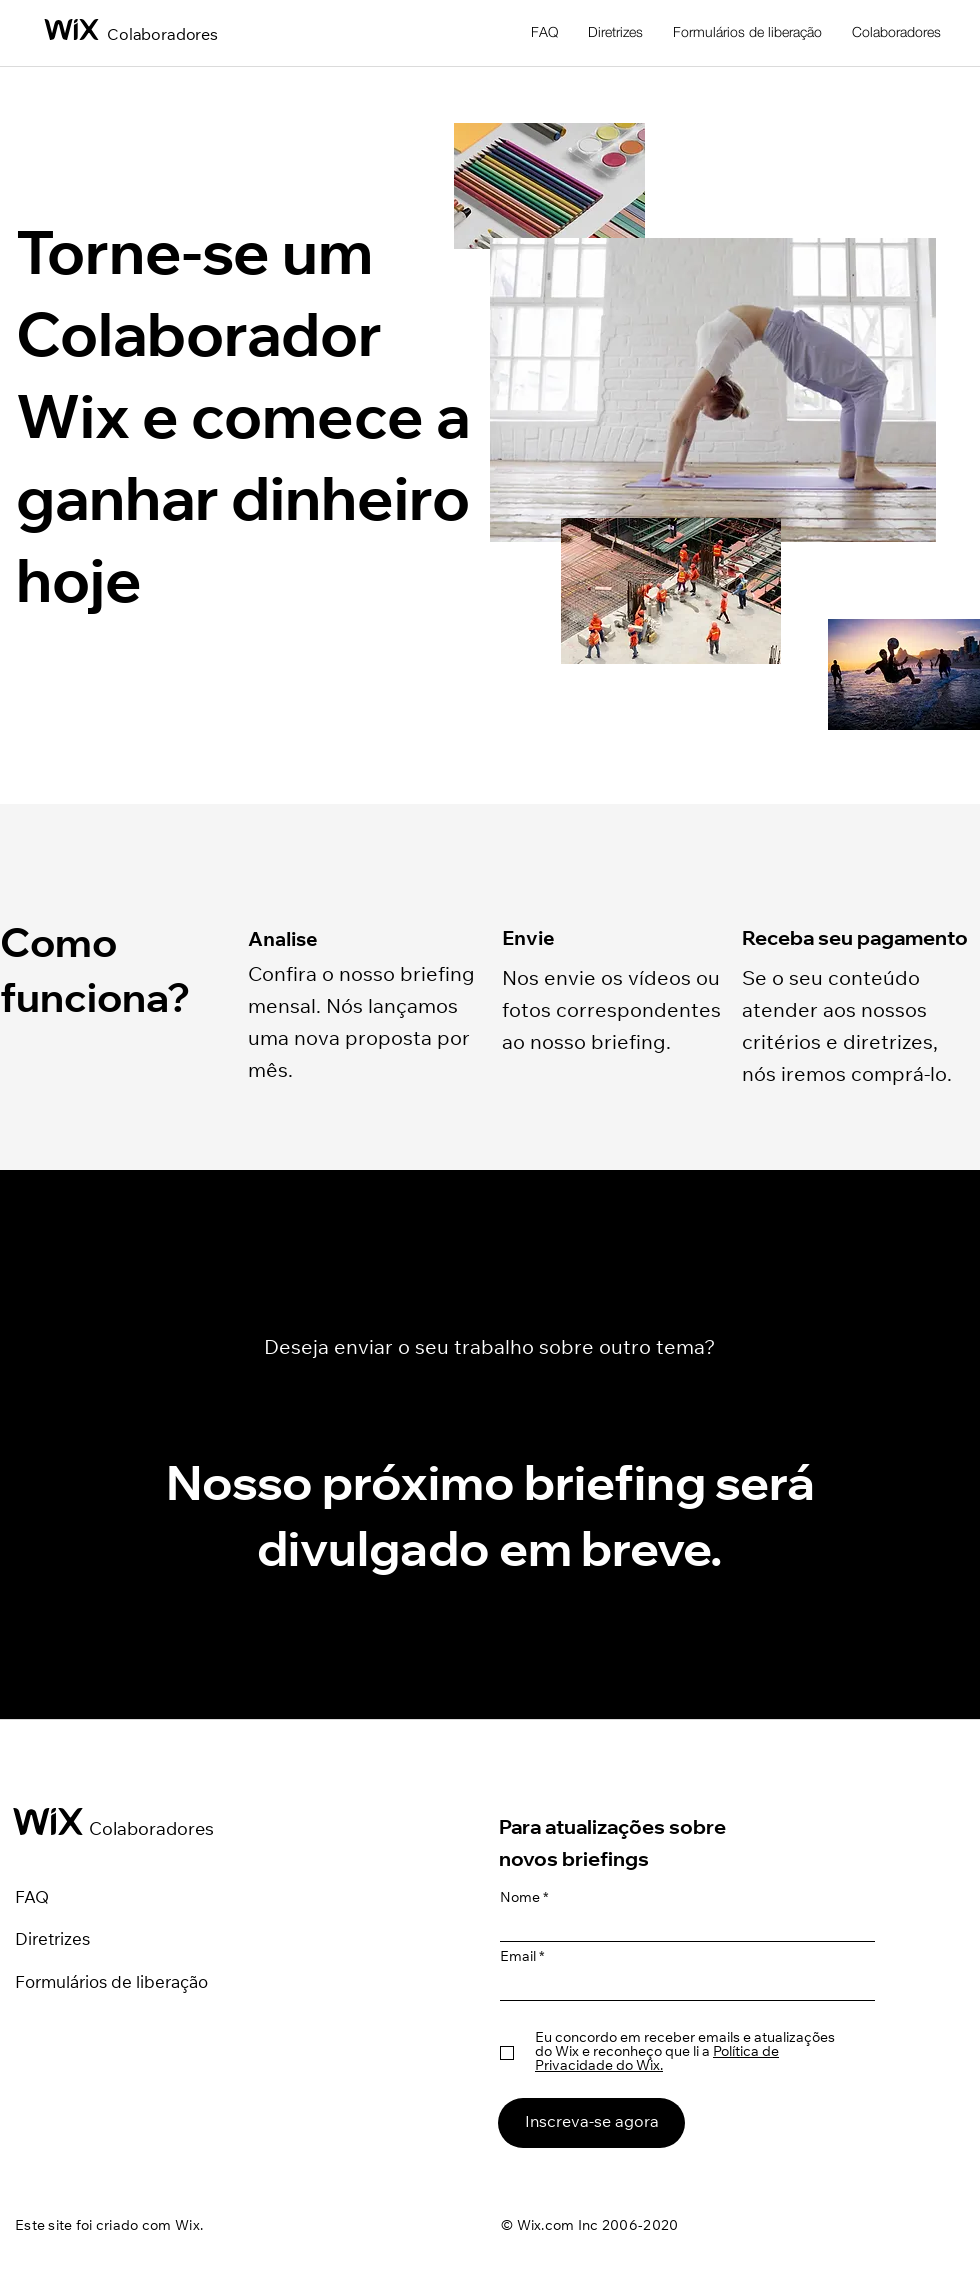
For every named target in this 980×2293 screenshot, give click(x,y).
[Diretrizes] (83, 1942)
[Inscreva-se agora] (591, 2123)
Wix (187, 2227)
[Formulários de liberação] (134, 1985)
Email (518, 1958)
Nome (520, 1899)
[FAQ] (53, 1900)
